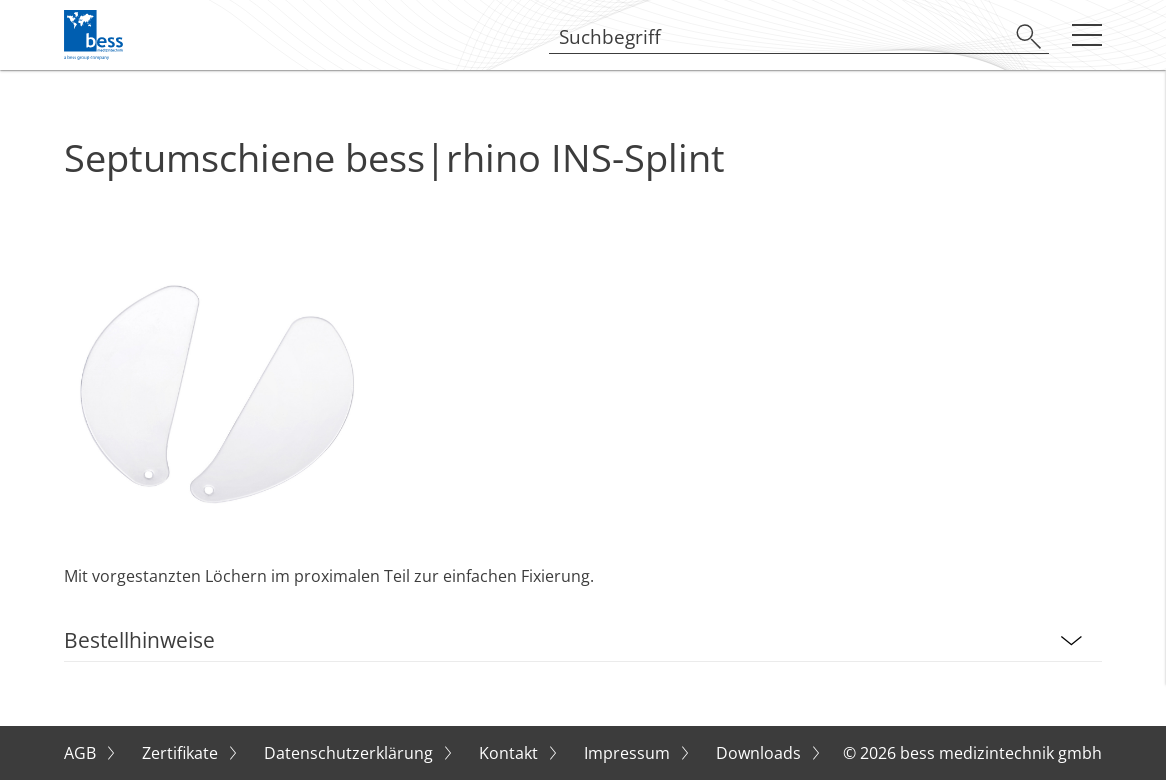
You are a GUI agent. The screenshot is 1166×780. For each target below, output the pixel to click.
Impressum (629, 753)
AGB (82, 753)
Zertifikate (182, 753)
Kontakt (510, 753)
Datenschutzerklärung (350, 753)
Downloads (760, 753)
